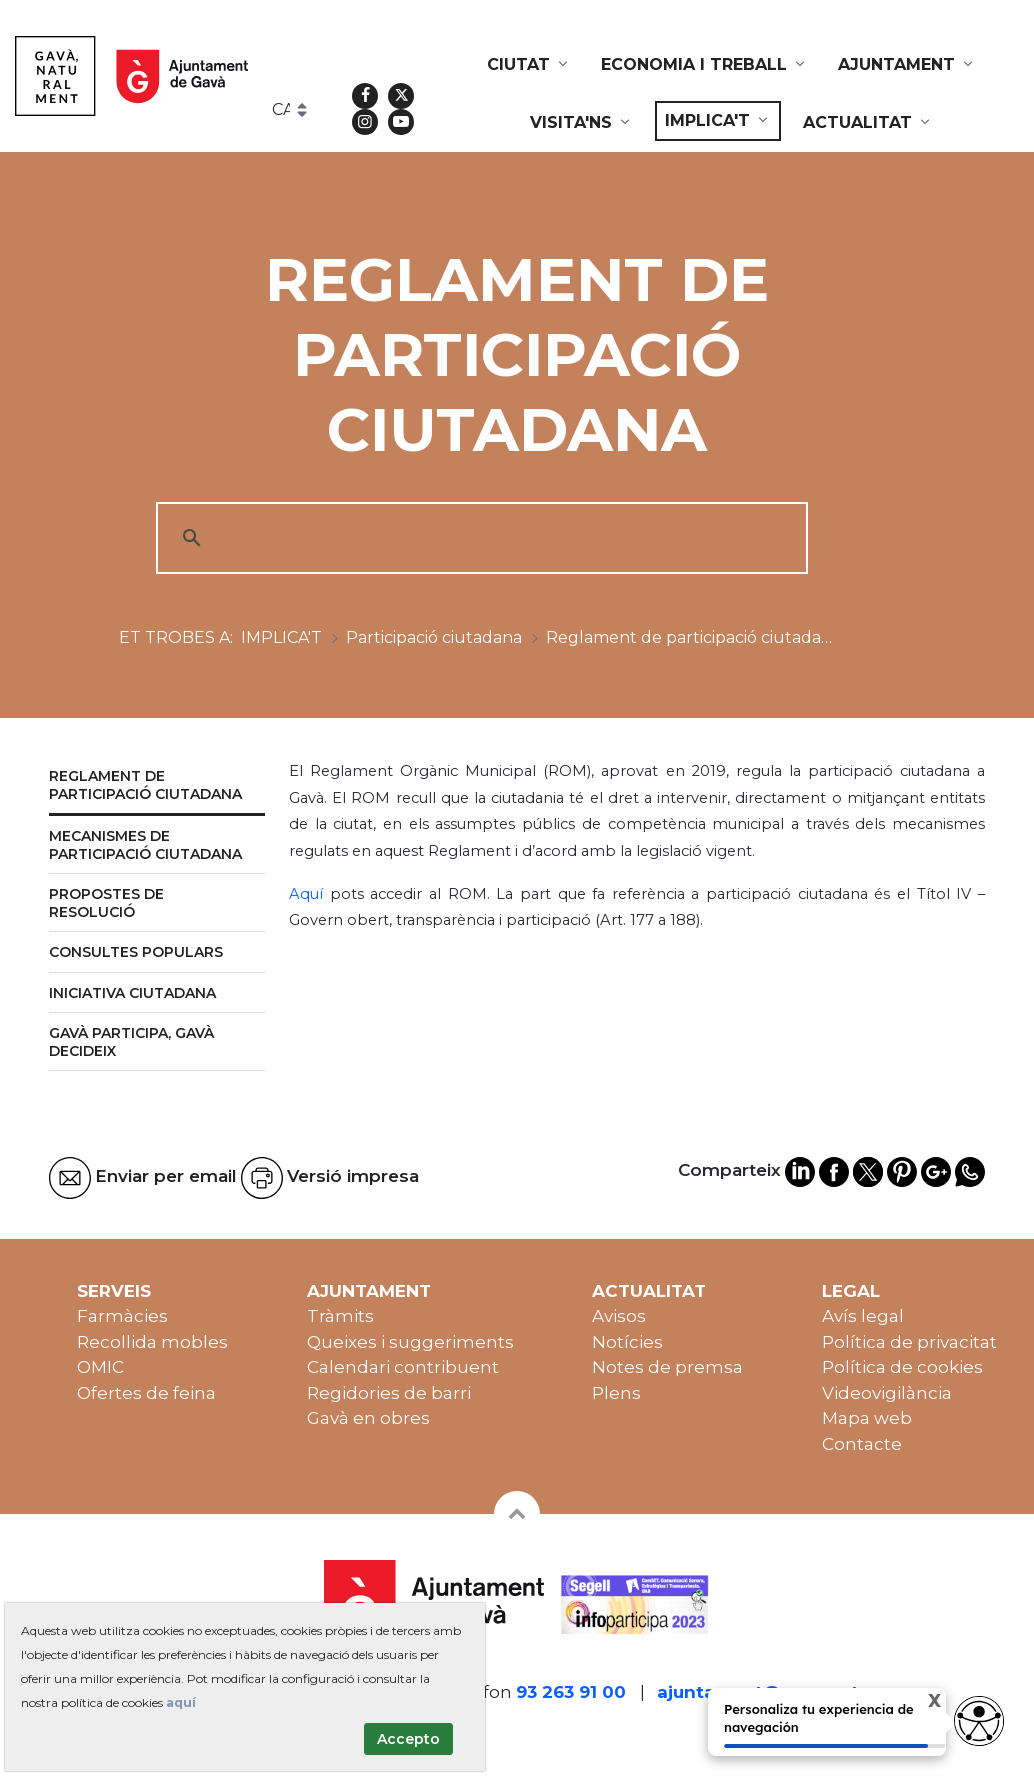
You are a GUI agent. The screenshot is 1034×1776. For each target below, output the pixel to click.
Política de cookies (902, 1367)
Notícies (627, 1342)
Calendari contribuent (403, 1367)
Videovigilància (887, 1393)
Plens (616, 1393)
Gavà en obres (368, 1418)
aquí (181, 1702)
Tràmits (340, 1316)
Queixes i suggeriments (410, 1342)
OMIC (100, 1367)
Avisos (619, 1316)
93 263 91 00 (571, 1692)
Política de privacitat (909, 1342)
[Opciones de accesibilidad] (979, 1721)
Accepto (408, 1739)
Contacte (862, 1444)
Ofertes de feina (146, 1393)
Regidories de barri (389, 1393)
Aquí (309, 894)
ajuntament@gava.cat (758, 1692)
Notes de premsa (667, 1367)
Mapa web (867, 1418)
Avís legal (863, 1316)
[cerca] (479, 538)
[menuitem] (529, 65)
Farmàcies (122, 1316)
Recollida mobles (152, 1342)
